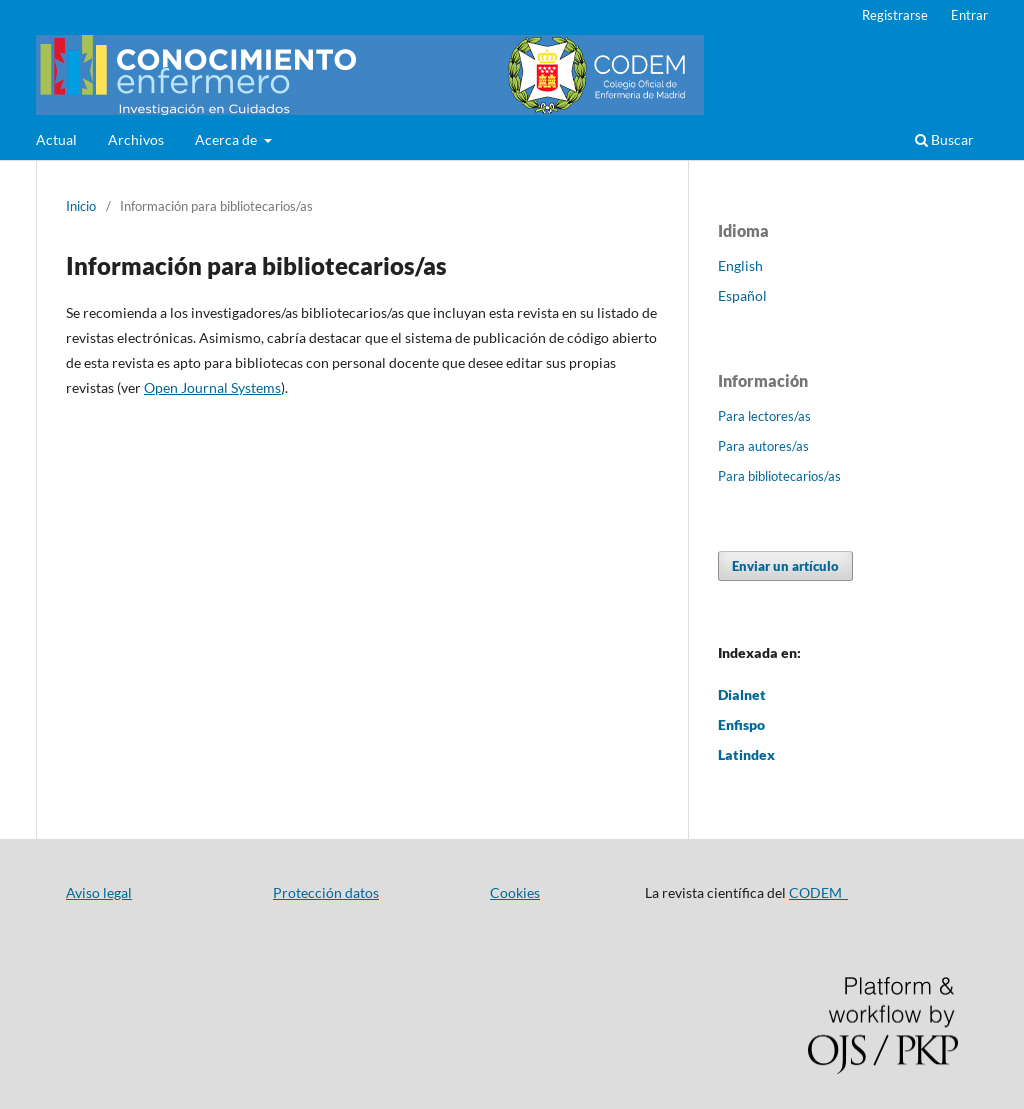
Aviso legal (99, 892)
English (740, 265)
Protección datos (326, 892)
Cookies (515, 892)
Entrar (969, 15)
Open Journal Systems (212, 387)
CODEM (818, 892)
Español (742, 295)
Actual (56, 139)
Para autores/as (763, 446)
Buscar (944, 139)
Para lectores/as (764, 416)
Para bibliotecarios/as (779, 476)
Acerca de (227, 139)
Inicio (81, 206)
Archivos (136, 139)
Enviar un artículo (785, 566)
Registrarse (895, 15)
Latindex (746, 754)
